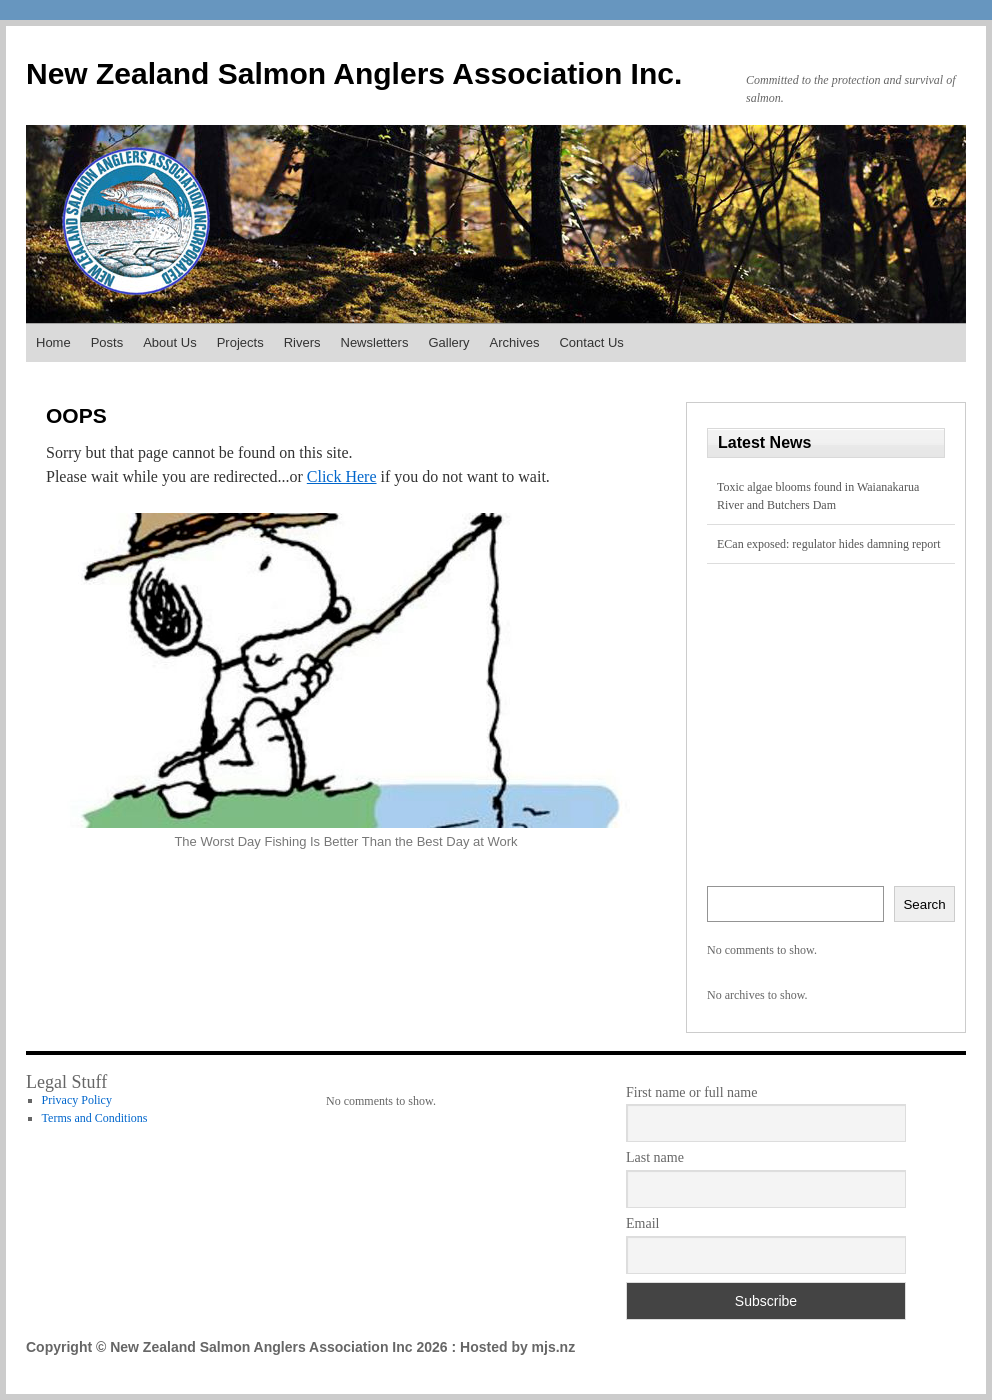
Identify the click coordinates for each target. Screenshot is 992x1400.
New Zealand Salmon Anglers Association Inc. (354, 73)
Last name (655, 1157)
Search (924, 904)
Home (53, 342)
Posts (107, 342)
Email (642, 1223)
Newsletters (375, 342)
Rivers (302, 342)
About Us (169, 342)
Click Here (342, 476)
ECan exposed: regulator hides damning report (829, 544)
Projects (240, 342)
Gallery (448, 342)
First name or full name (691, 1092)
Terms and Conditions (95, 1118)
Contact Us (591, 342)
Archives (515, 342)
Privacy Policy (77, 1100)
